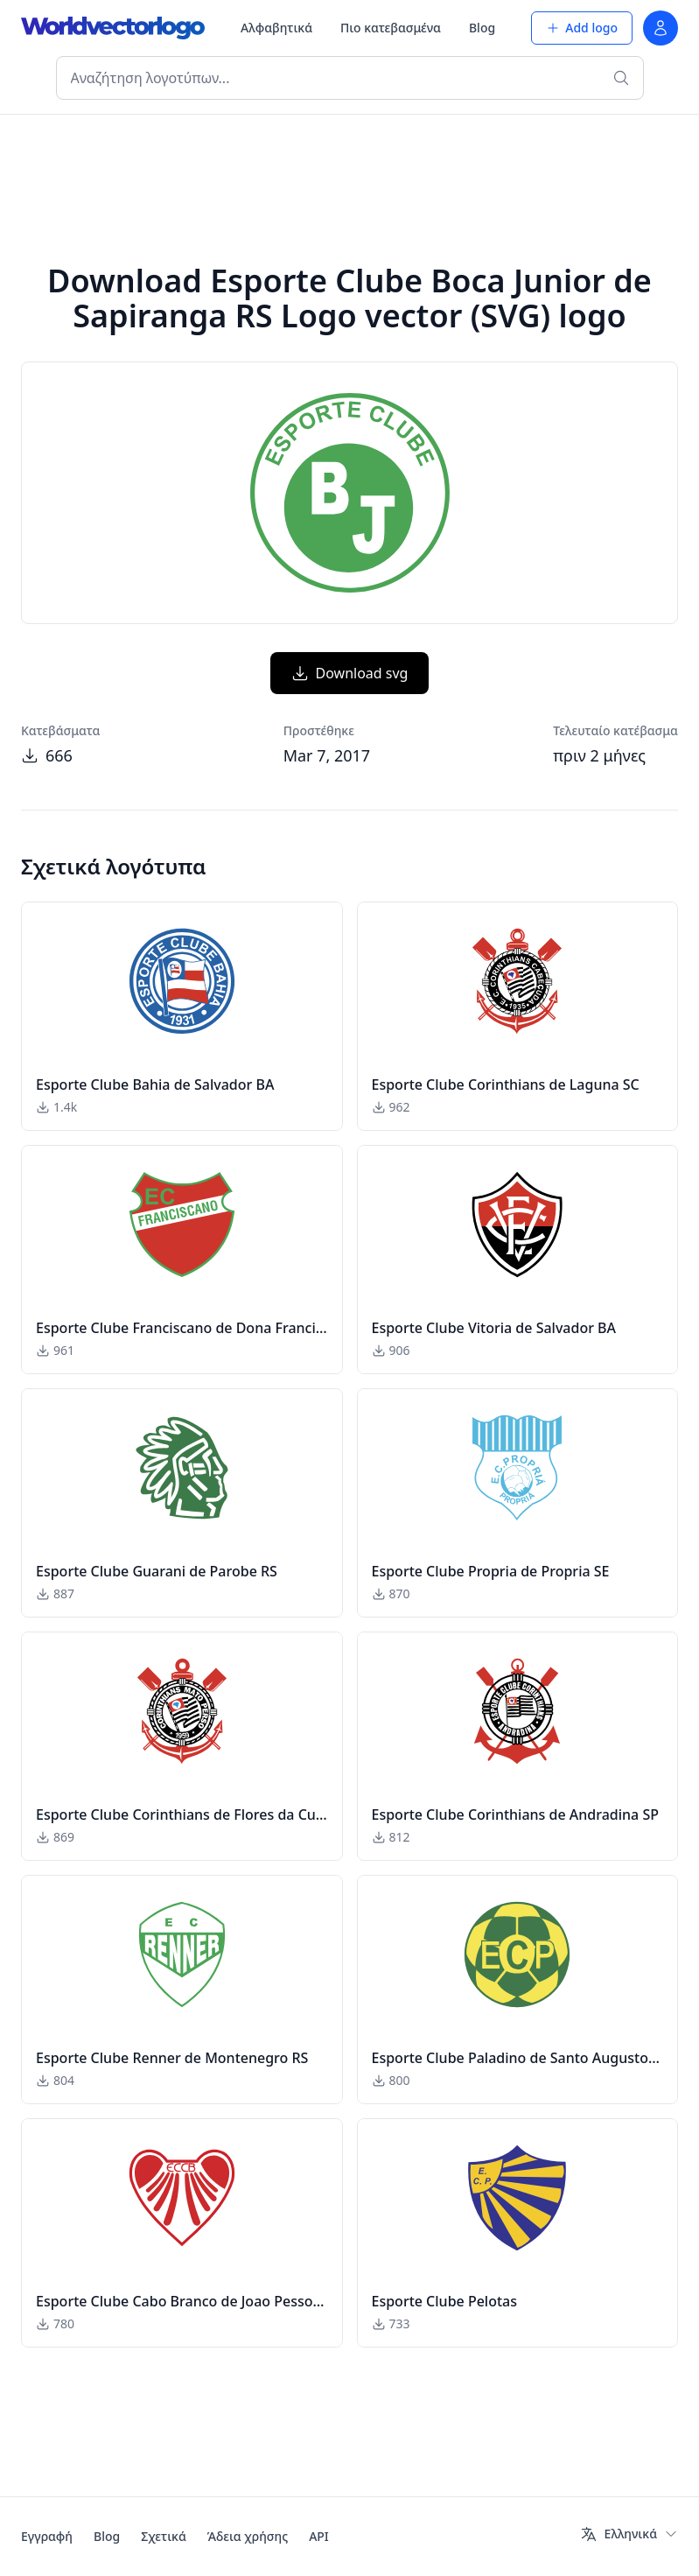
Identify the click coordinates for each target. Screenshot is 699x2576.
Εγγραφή (47, 2536)
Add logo (582, 27)
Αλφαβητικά (276, 27)
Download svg (350, 673)
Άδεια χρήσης (247, 2536)
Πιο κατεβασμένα (390, 27)
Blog (482, 27)
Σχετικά (163, 2536)
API (319, 2536)
